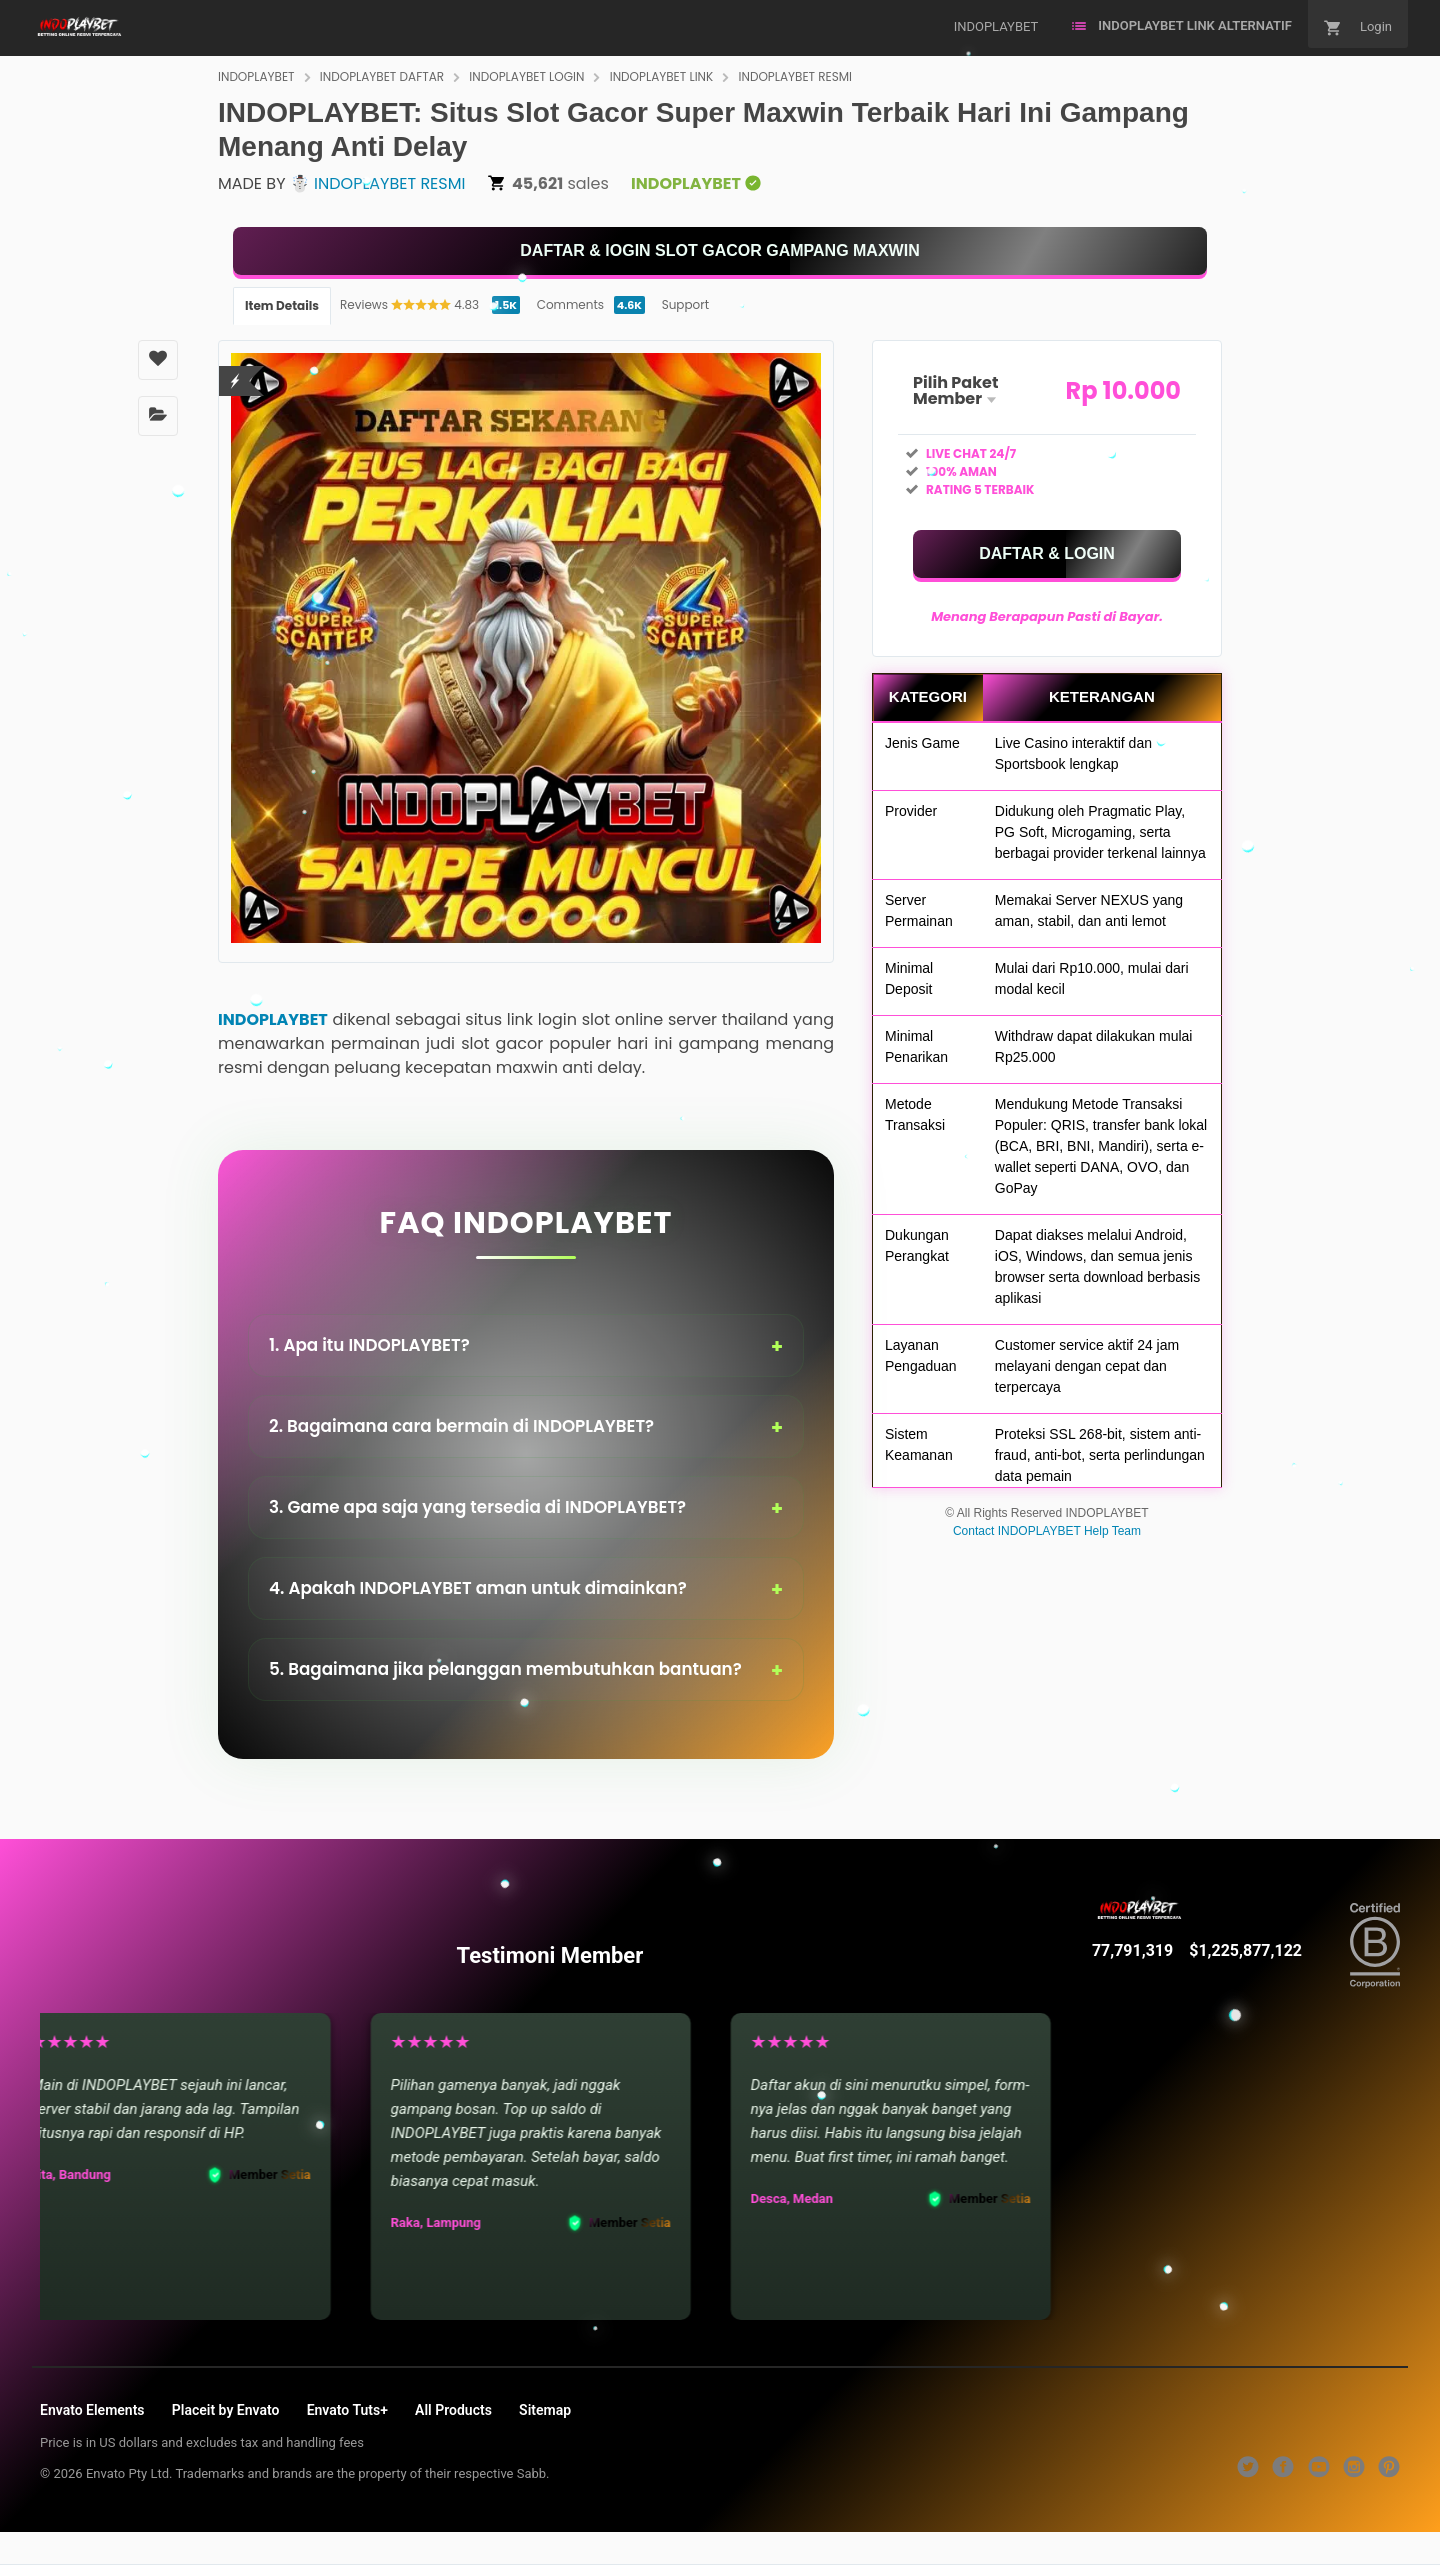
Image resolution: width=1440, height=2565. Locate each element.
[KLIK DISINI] (720, 251)
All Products (453, 2410)
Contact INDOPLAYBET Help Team (1047, 1531)
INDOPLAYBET (256, 76)
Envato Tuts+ (347, 2410)
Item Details (282, 305)
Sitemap (545, 2410)
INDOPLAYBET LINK (662, 76)
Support (685, 304)
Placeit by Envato (226, 2410)
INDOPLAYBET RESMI (796, 76)
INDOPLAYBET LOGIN (526, 76)
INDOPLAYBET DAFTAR (382, 76)
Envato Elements (92, 2410)
